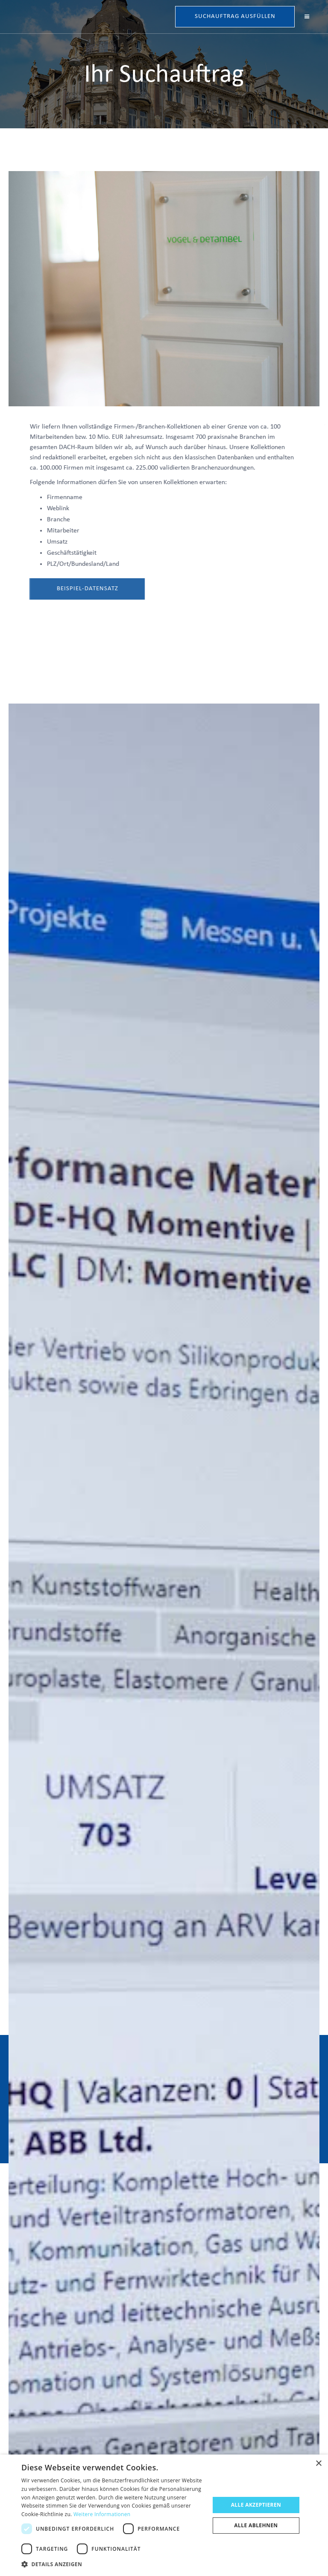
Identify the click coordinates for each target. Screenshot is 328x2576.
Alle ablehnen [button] (256, 2525)
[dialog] (164, 2515)
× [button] (318, 2464)
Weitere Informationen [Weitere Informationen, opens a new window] (102, 2514)
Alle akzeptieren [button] (256, 2504)
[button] (307, 16)
